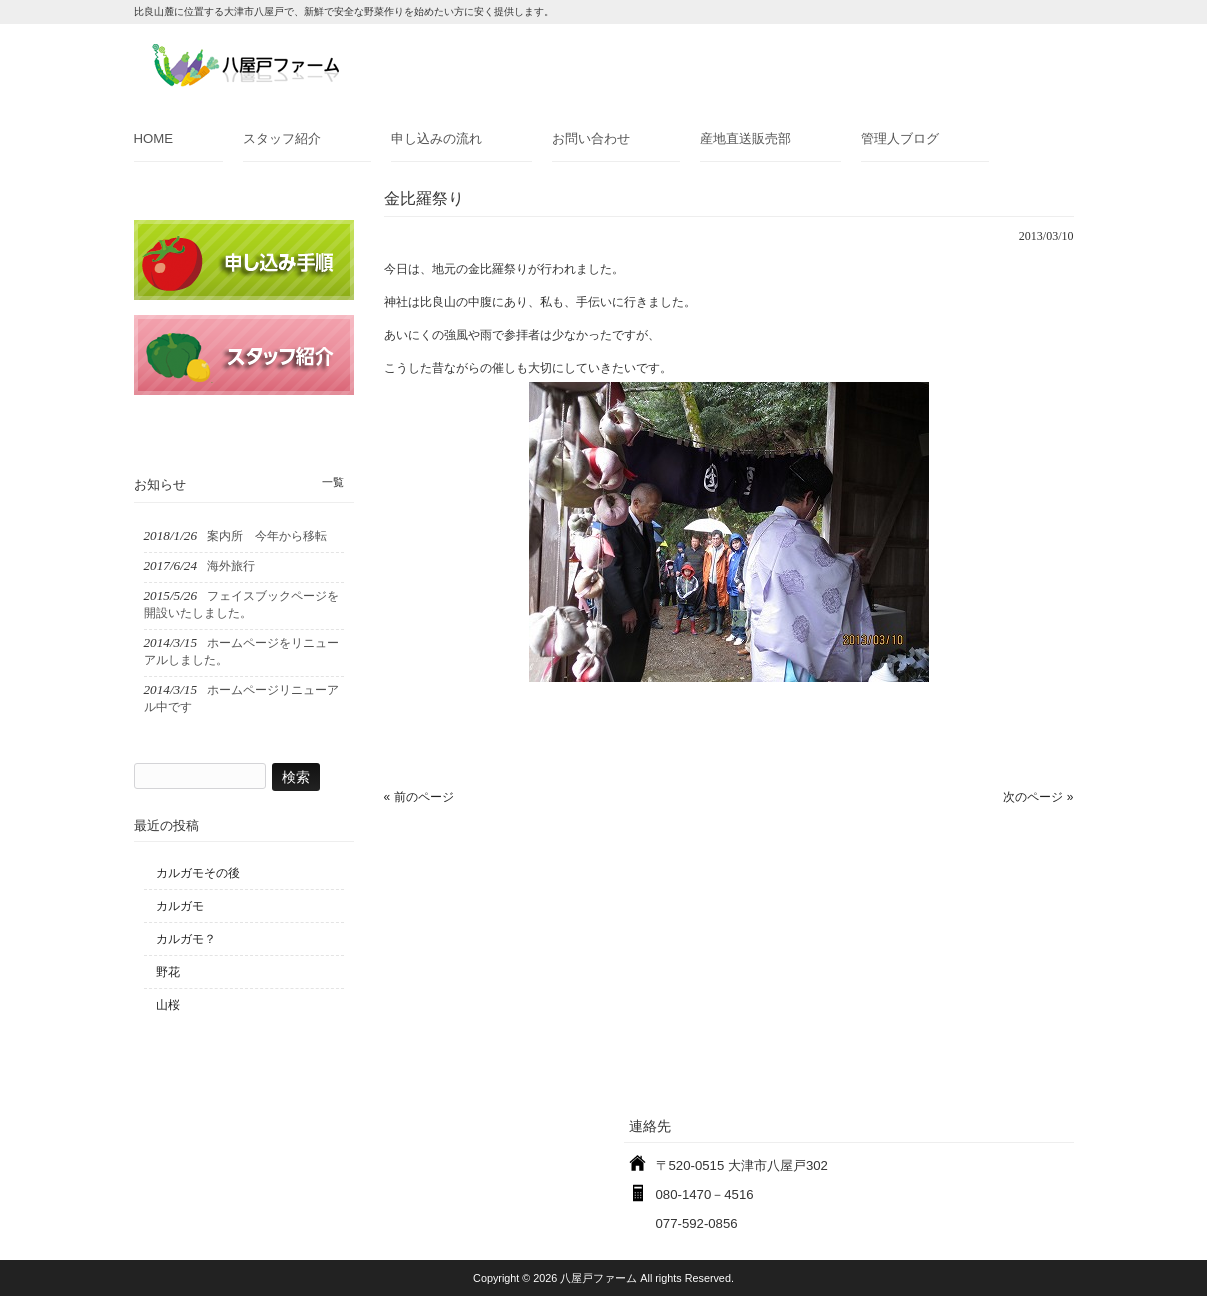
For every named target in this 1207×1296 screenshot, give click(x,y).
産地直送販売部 (745, 138)
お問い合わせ (591, 138)
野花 (168, 972)
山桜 (168, 1005)
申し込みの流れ (436, 138)
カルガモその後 (198, 873)
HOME (154, 138)
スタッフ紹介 (282, 138)
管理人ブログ (900, 138)
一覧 (333, 482)
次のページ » (1038, 797)
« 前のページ (419, 797)
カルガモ (180, 906)
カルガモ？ (186, 939)
